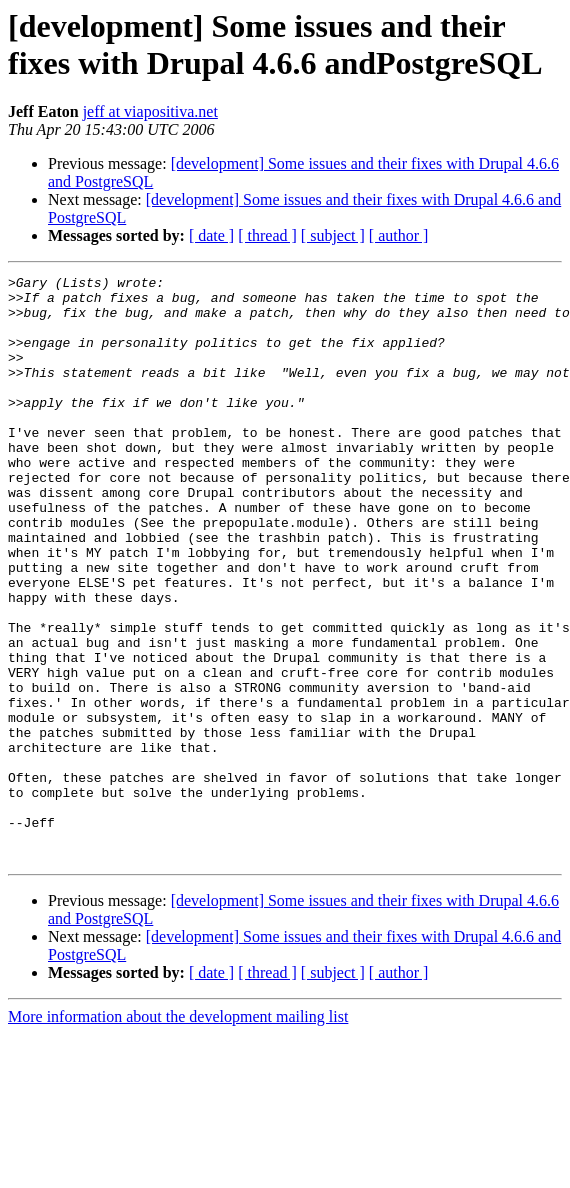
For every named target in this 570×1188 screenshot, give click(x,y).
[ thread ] (267, 235)
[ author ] (399, 235)
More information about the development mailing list (178, 1133)
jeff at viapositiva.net (150, 111)
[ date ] (211, 235)
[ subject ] (333, 235)
